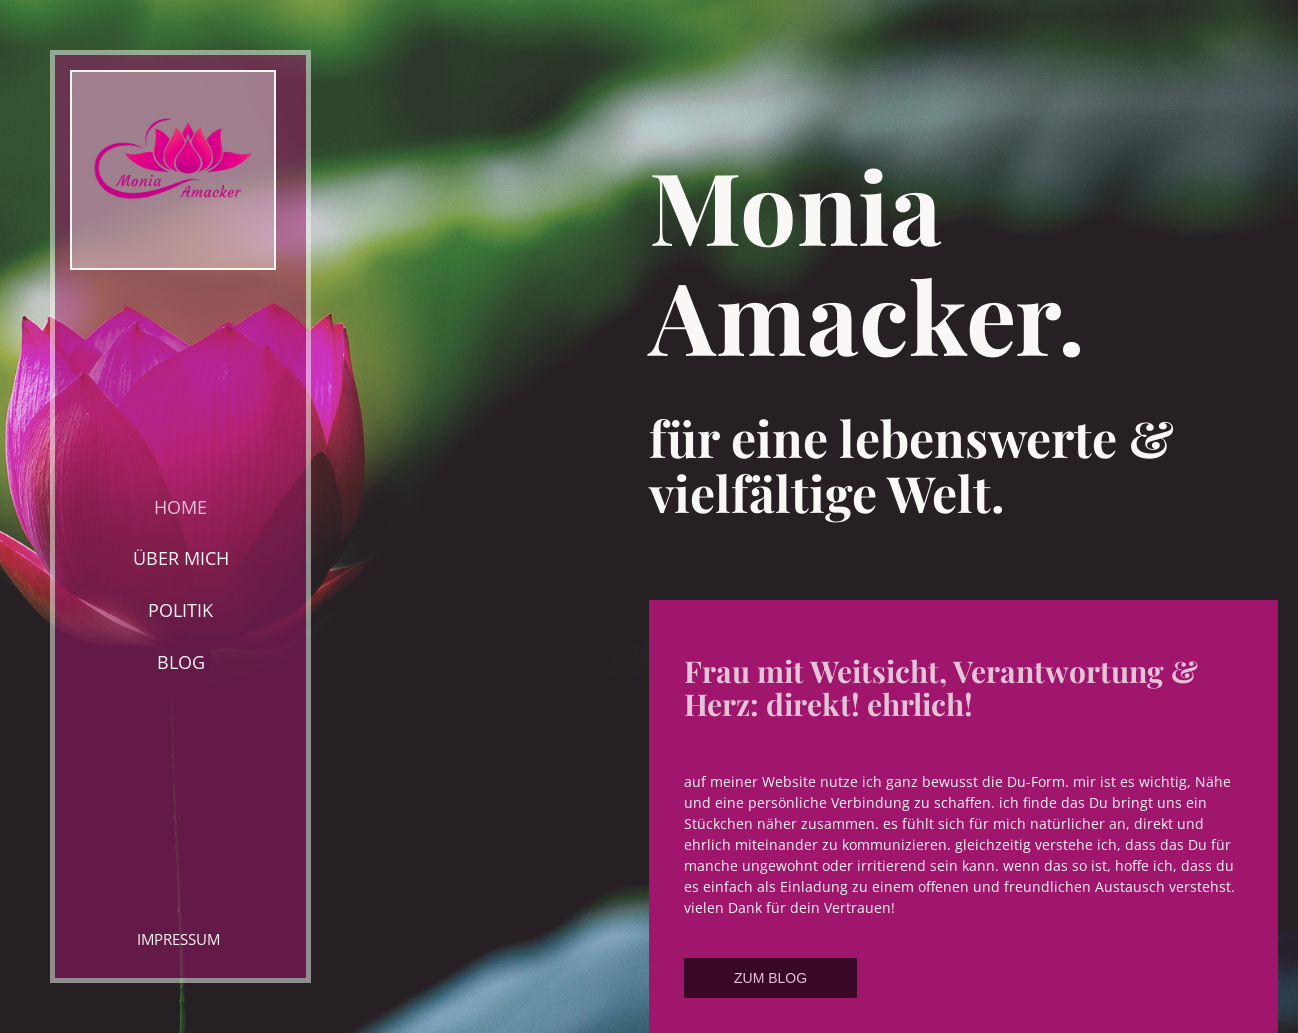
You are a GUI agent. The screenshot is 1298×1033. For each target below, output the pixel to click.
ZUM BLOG (770, 978)
